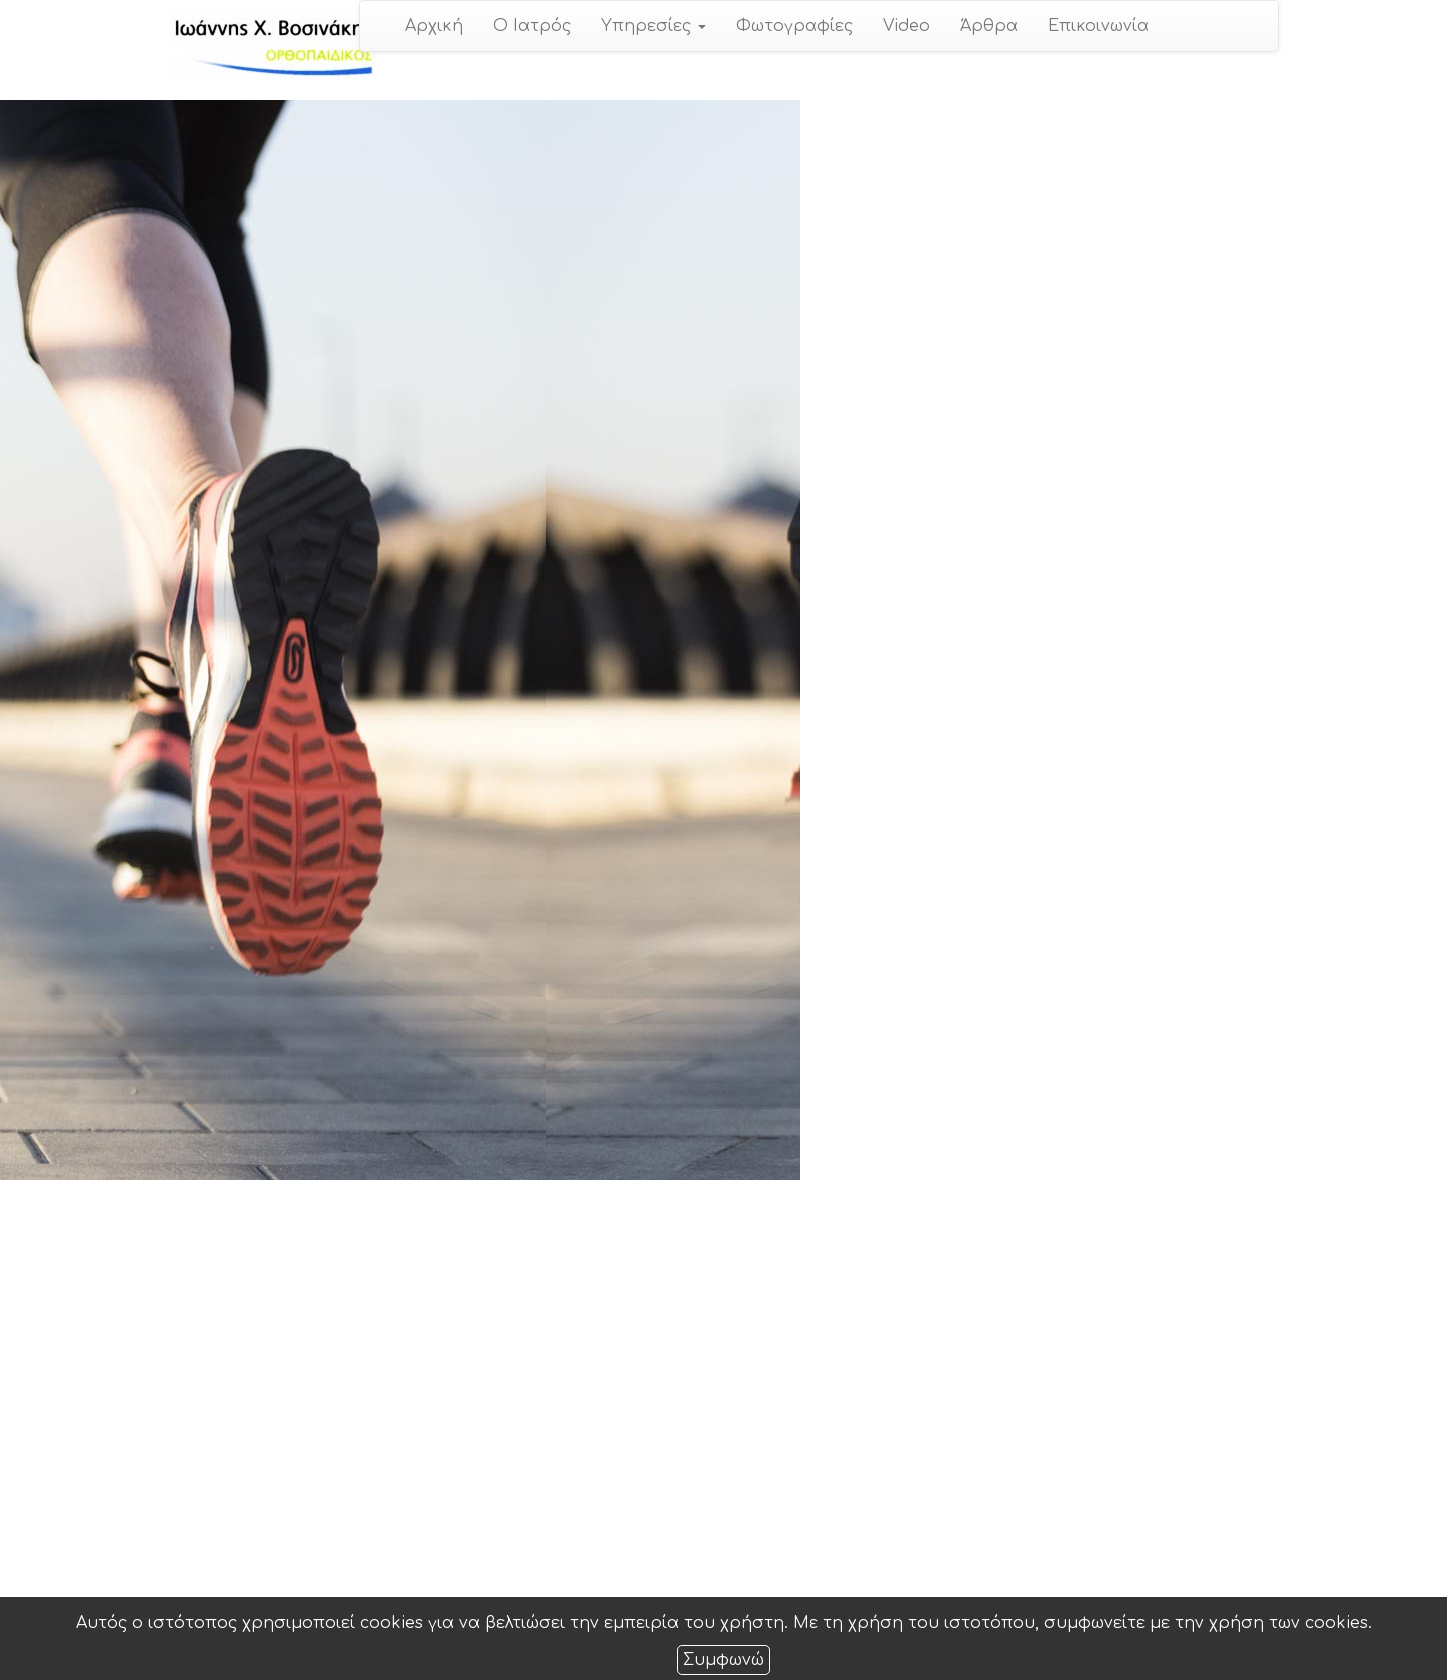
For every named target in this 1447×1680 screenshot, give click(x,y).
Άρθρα (989, 26)
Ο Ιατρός (532, 26)
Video (906, 26)
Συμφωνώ (723, 1660)
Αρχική (434, 26)
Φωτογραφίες (794, 26)
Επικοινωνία (1098, 26)
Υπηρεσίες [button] (653, 26)
